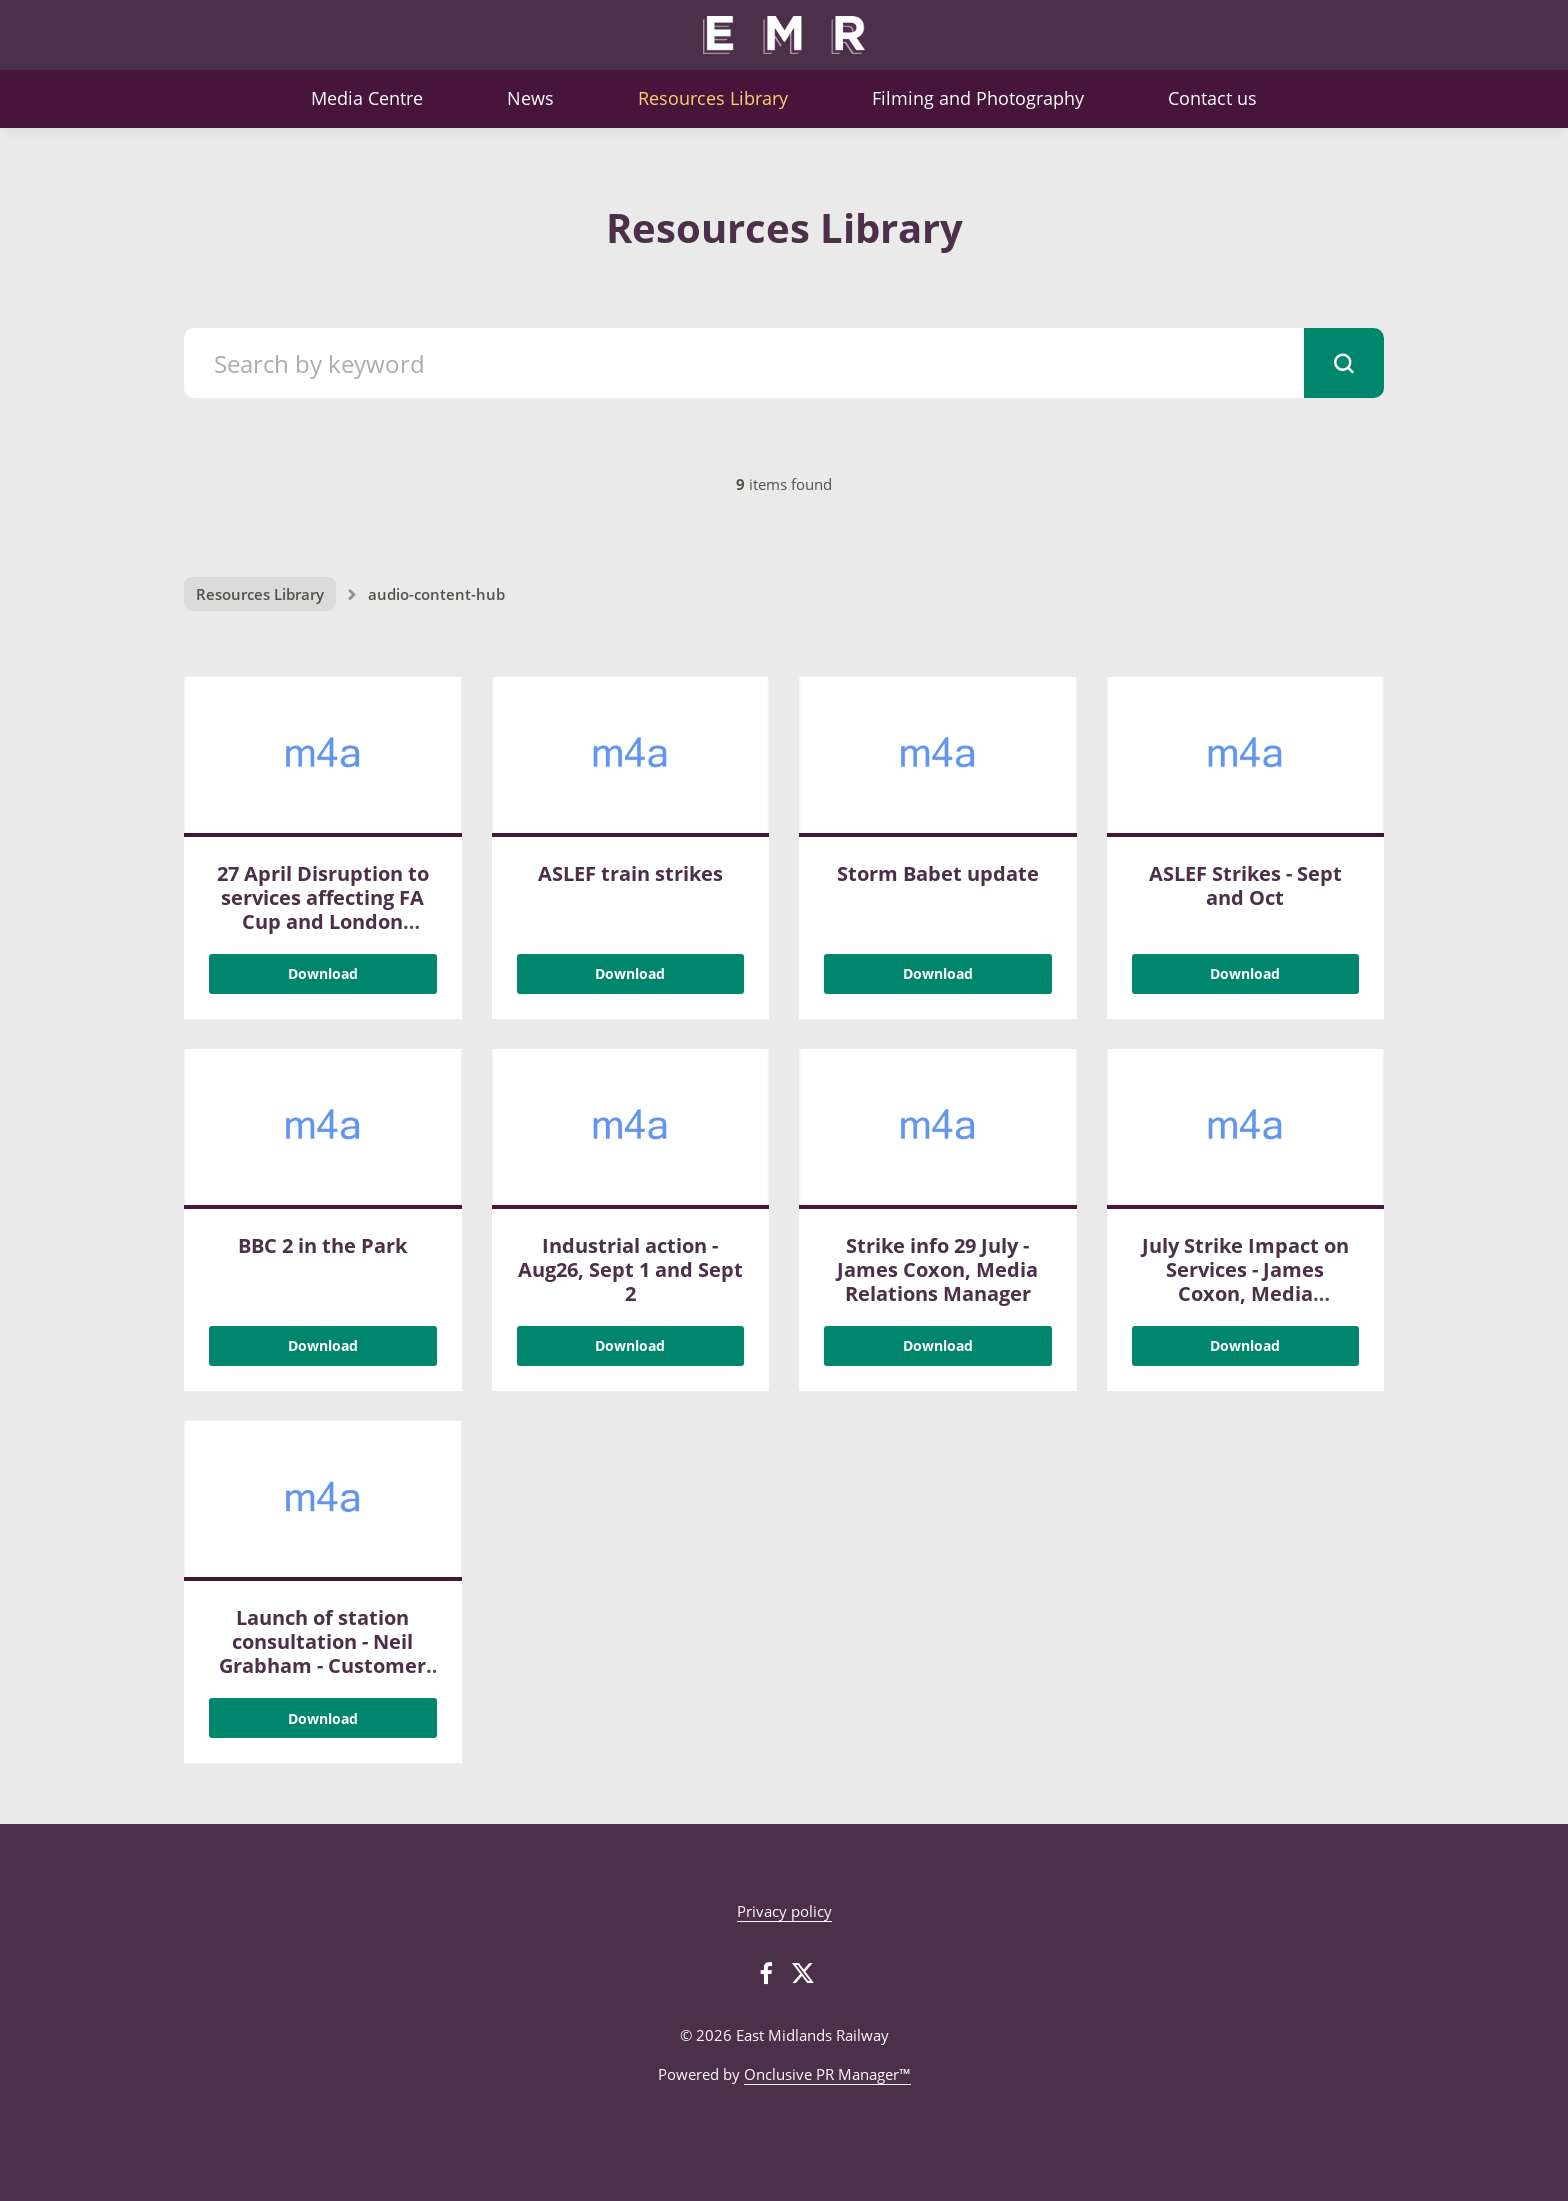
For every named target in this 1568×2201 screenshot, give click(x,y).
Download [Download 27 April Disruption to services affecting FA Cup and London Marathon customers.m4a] (323, 973)
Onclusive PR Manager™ (827, 2074)
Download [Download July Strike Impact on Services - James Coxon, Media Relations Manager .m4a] (1245, 1345)
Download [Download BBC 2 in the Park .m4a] (323, 1345)
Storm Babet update (938, 873)
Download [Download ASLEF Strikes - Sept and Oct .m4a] (1245, 973)
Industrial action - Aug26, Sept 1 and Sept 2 (630, 1269)
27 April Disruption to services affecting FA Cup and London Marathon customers (323, 909)
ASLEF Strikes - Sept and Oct (1245, 885)
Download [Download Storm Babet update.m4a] (938, 973)
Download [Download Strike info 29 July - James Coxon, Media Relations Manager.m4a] (938, 1345)
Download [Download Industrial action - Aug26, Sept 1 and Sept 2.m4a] (630, 1345)
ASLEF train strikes (630, 873)
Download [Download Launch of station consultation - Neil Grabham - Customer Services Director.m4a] (323, 1718)
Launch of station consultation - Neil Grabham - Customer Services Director (322, 1653)
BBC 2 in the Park (322, 1245)
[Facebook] (766, 1973)
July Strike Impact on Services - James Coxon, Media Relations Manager (1245, 1281)
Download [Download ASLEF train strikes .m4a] (630, 973)
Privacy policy (784, 1911)
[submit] (1344, 363)
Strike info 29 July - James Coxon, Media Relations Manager (937, 1269)
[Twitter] (803, 1973)
